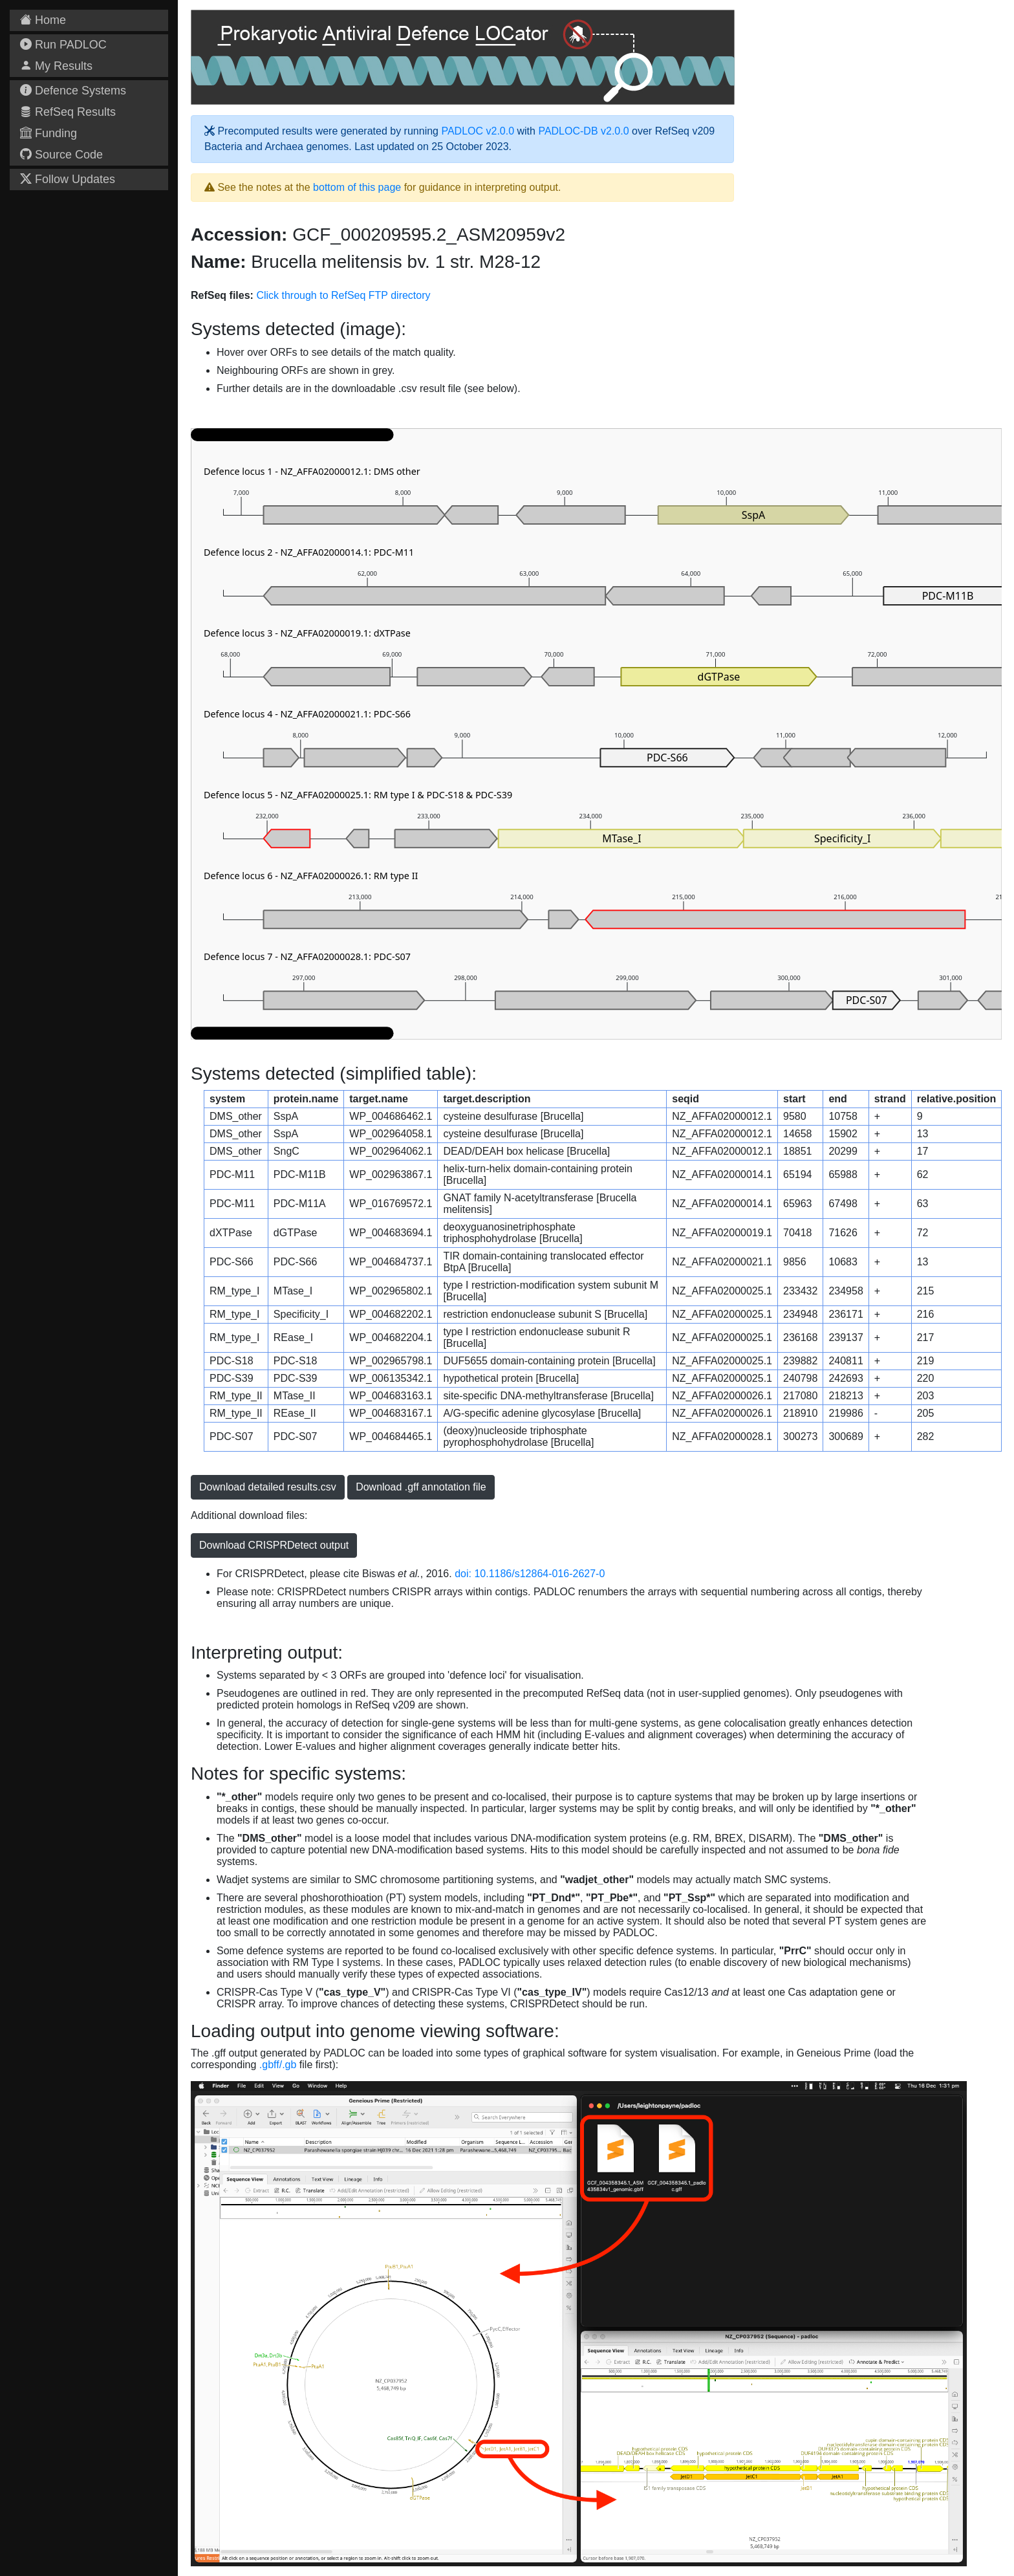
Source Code (61, 154)
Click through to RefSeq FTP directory (343, 295)
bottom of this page (357, 187)
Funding (48, 133)
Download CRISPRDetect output (274, 1545)
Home (43, 20)
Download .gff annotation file (421, 1486)
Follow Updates (67, 179)
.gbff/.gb (278, 2064)
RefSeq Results (68, 111)
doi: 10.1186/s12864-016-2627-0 (530, 1573)
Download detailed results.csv (267, 1486)
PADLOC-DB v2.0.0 (583, 131)
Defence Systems (73, 90)
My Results (56, 66)
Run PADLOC (63, 44)
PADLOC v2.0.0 (477, 131)
